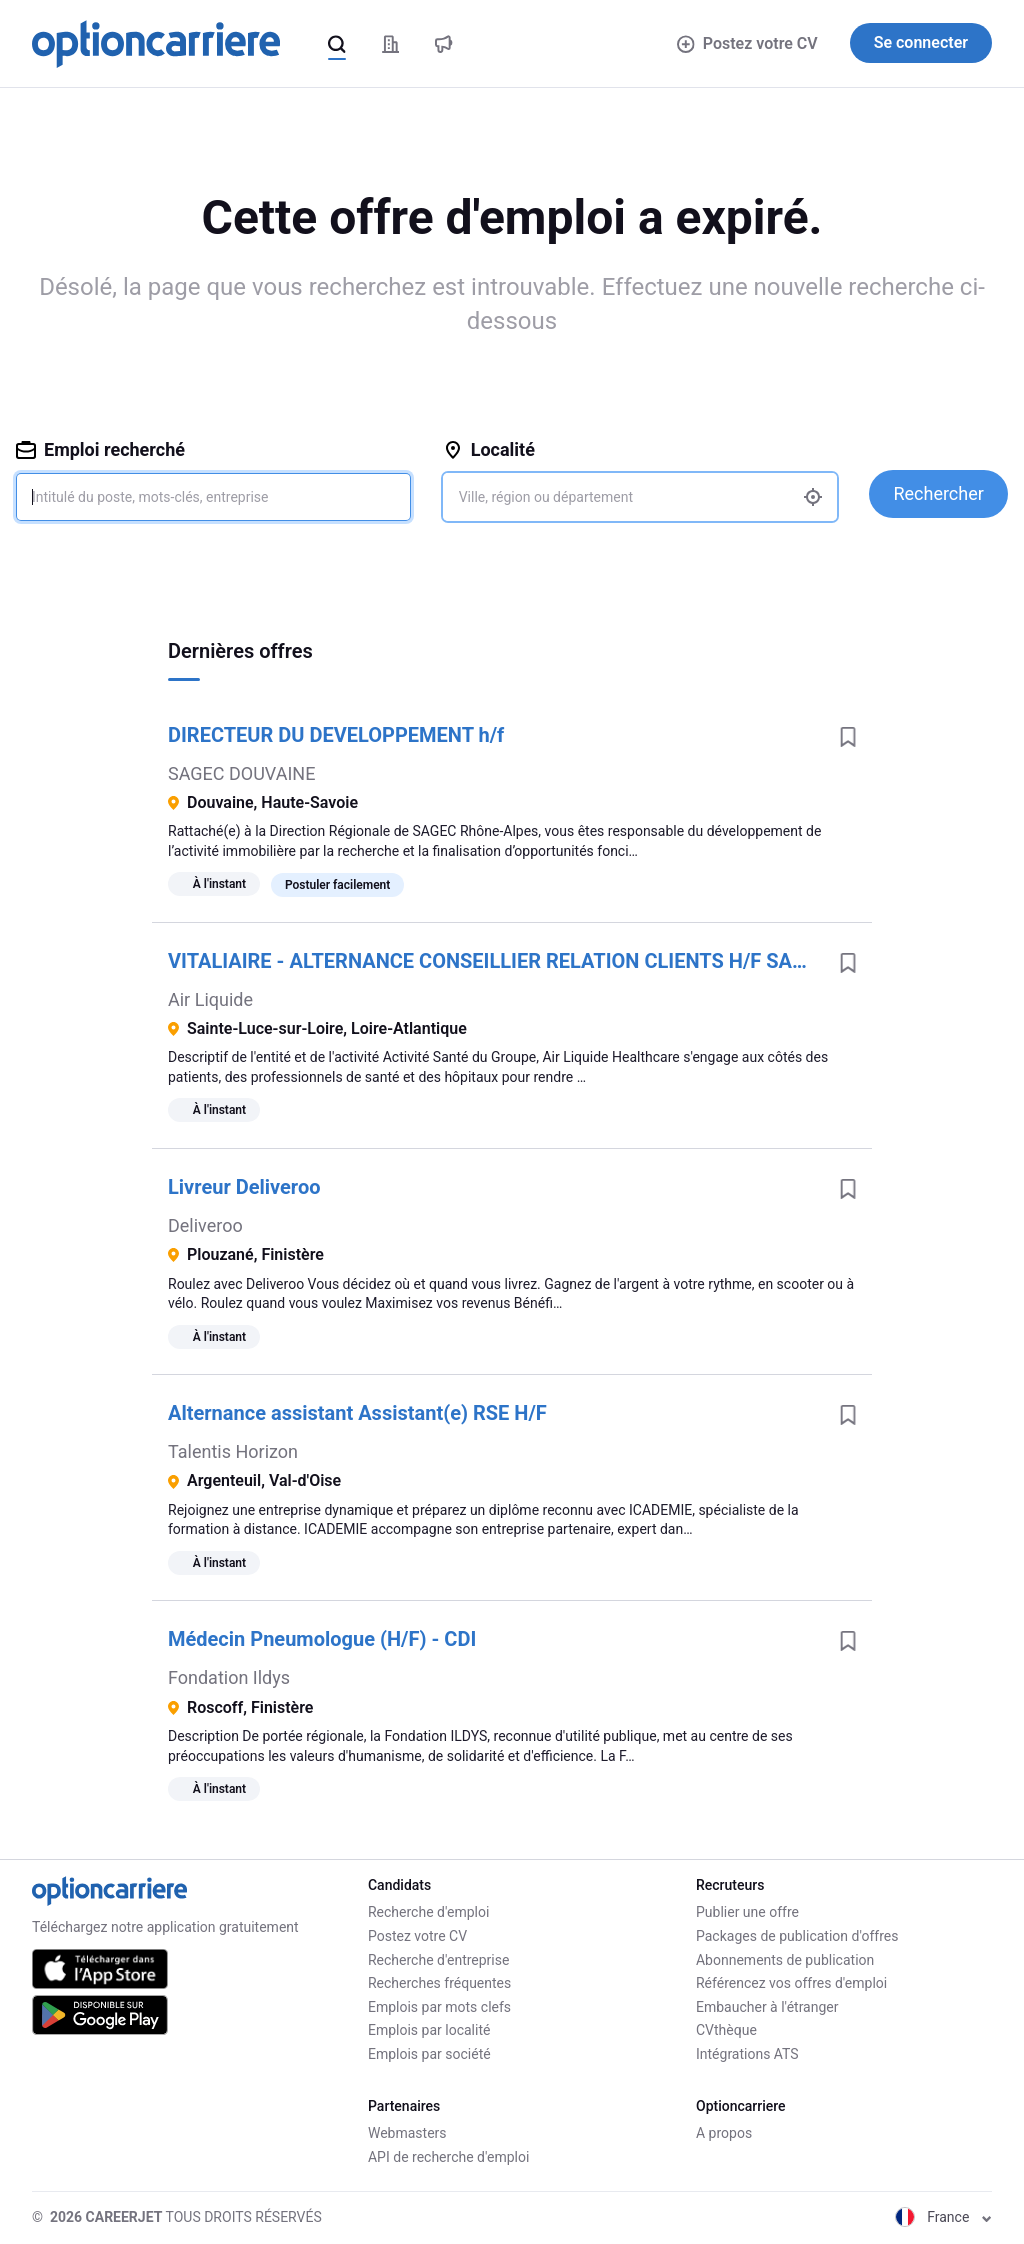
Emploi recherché (100, 449)
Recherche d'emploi (428, 1912)
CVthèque (726, 2030)
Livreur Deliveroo (244, 1187)
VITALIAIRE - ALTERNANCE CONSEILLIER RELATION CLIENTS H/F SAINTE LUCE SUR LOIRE (496, 961)
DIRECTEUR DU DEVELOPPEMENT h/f (336, 735)
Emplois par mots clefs (439, 2007)
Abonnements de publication (785, 1960)
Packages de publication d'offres (797, 1936)
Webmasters (407, 2133)
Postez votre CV (747, 43)
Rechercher (938, 493)
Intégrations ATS (747, 2054)
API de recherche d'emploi (448, 2157)
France (943, 2217)
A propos (724, 2133)
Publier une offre (747, 1912)
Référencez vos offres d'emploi (791, 1983)
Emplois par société (429, 2054)
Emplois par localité (429, 2030)
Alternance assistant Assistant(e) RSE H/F (357, 1413)
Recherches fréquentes (439, 1983)
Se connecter (921, 42)
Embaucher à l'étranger (767, 2007)
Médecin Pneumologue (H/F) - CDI (322, 1639)
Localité (489, 449)
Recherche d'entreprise (438, 1960)
